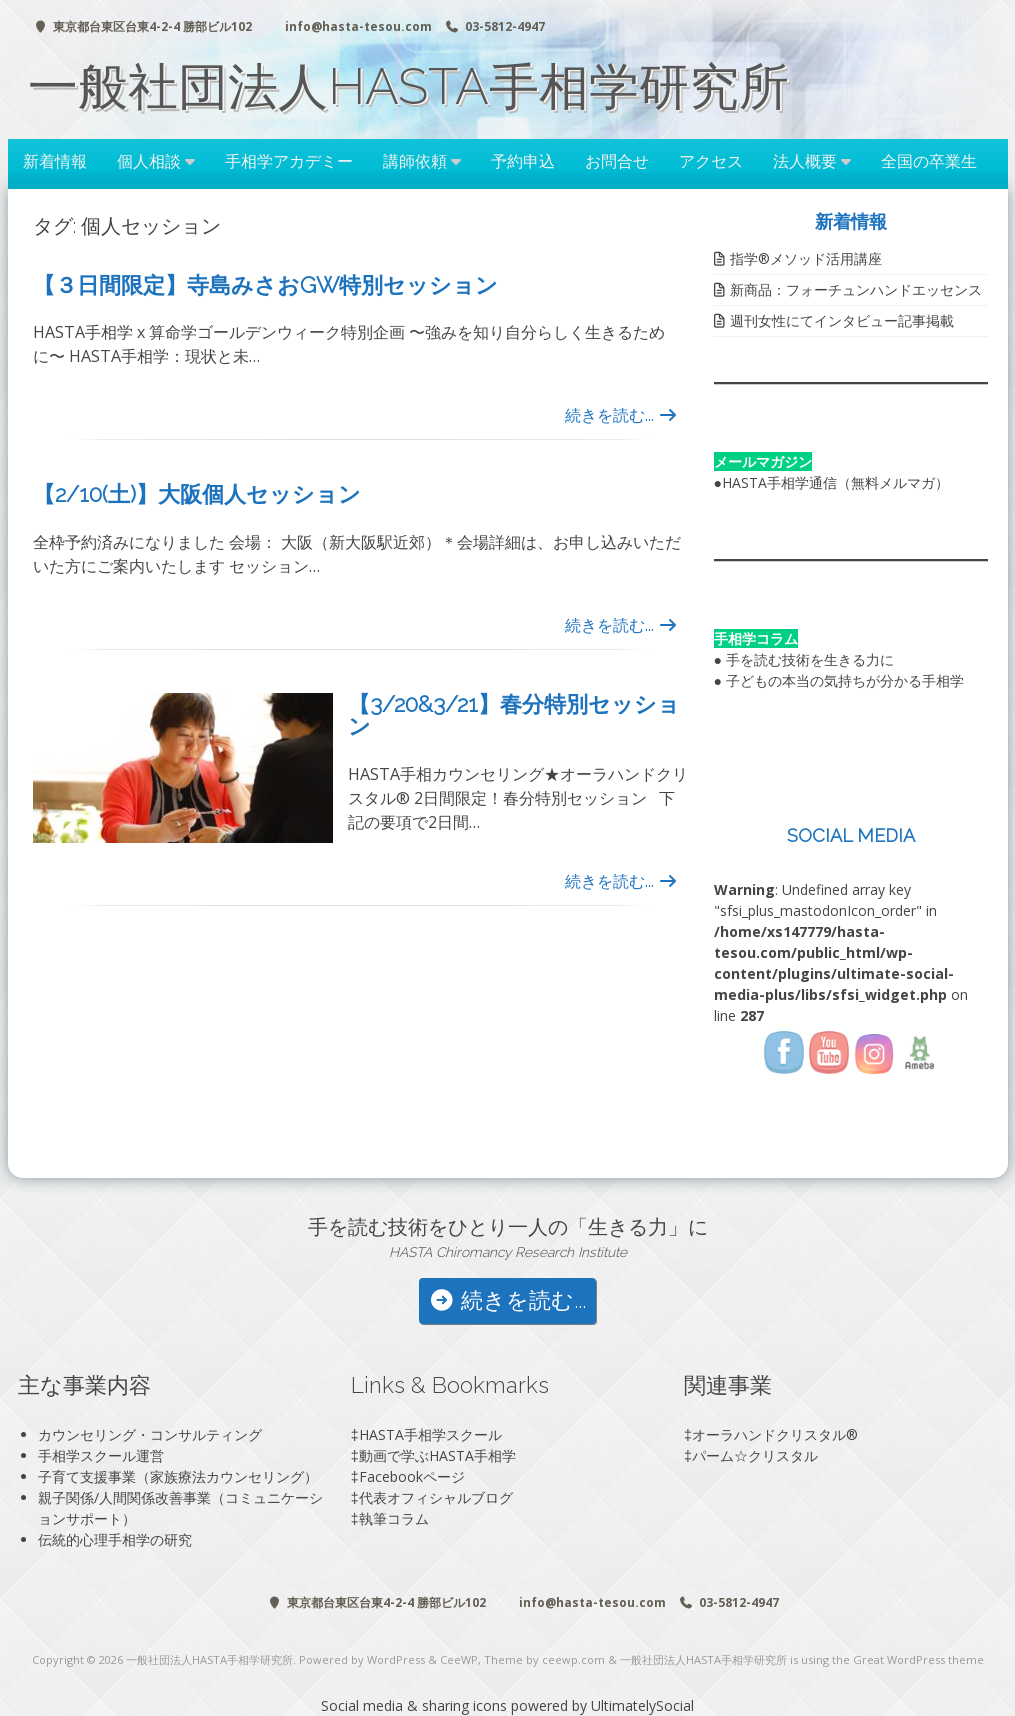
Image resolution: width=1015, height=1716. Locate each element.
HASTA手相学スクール (430, 1434)
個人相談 (149, 161)
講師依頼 (415, 161)
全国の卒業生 (929, 161)
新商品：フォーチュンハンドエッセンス (856, 289)
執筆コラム (394, 1518)
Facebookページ (412, 1476)
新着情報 (55, 161)
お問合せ (617, 161)
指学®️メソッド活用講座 (806, 258)
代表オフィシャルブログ (436, 1497)
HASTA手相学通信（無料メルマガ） (835, 482)
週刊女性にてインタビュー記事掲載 (842, 320)
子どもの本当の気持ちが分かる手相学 (845, 680)
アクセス (711, 161)
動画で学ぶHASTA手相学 (437, 1455)
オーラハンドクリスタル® (775, 1434)
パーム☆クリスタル (755, 1455)
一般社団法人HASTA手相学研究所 (408, 86)
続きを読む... (621, 415)
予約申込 (523, 161)
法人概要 (805, 161)
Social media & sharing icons (416, 1705)
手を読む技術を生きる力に (810, 659)
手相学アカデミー (289, 161)
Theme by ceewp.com (544, 1659)
